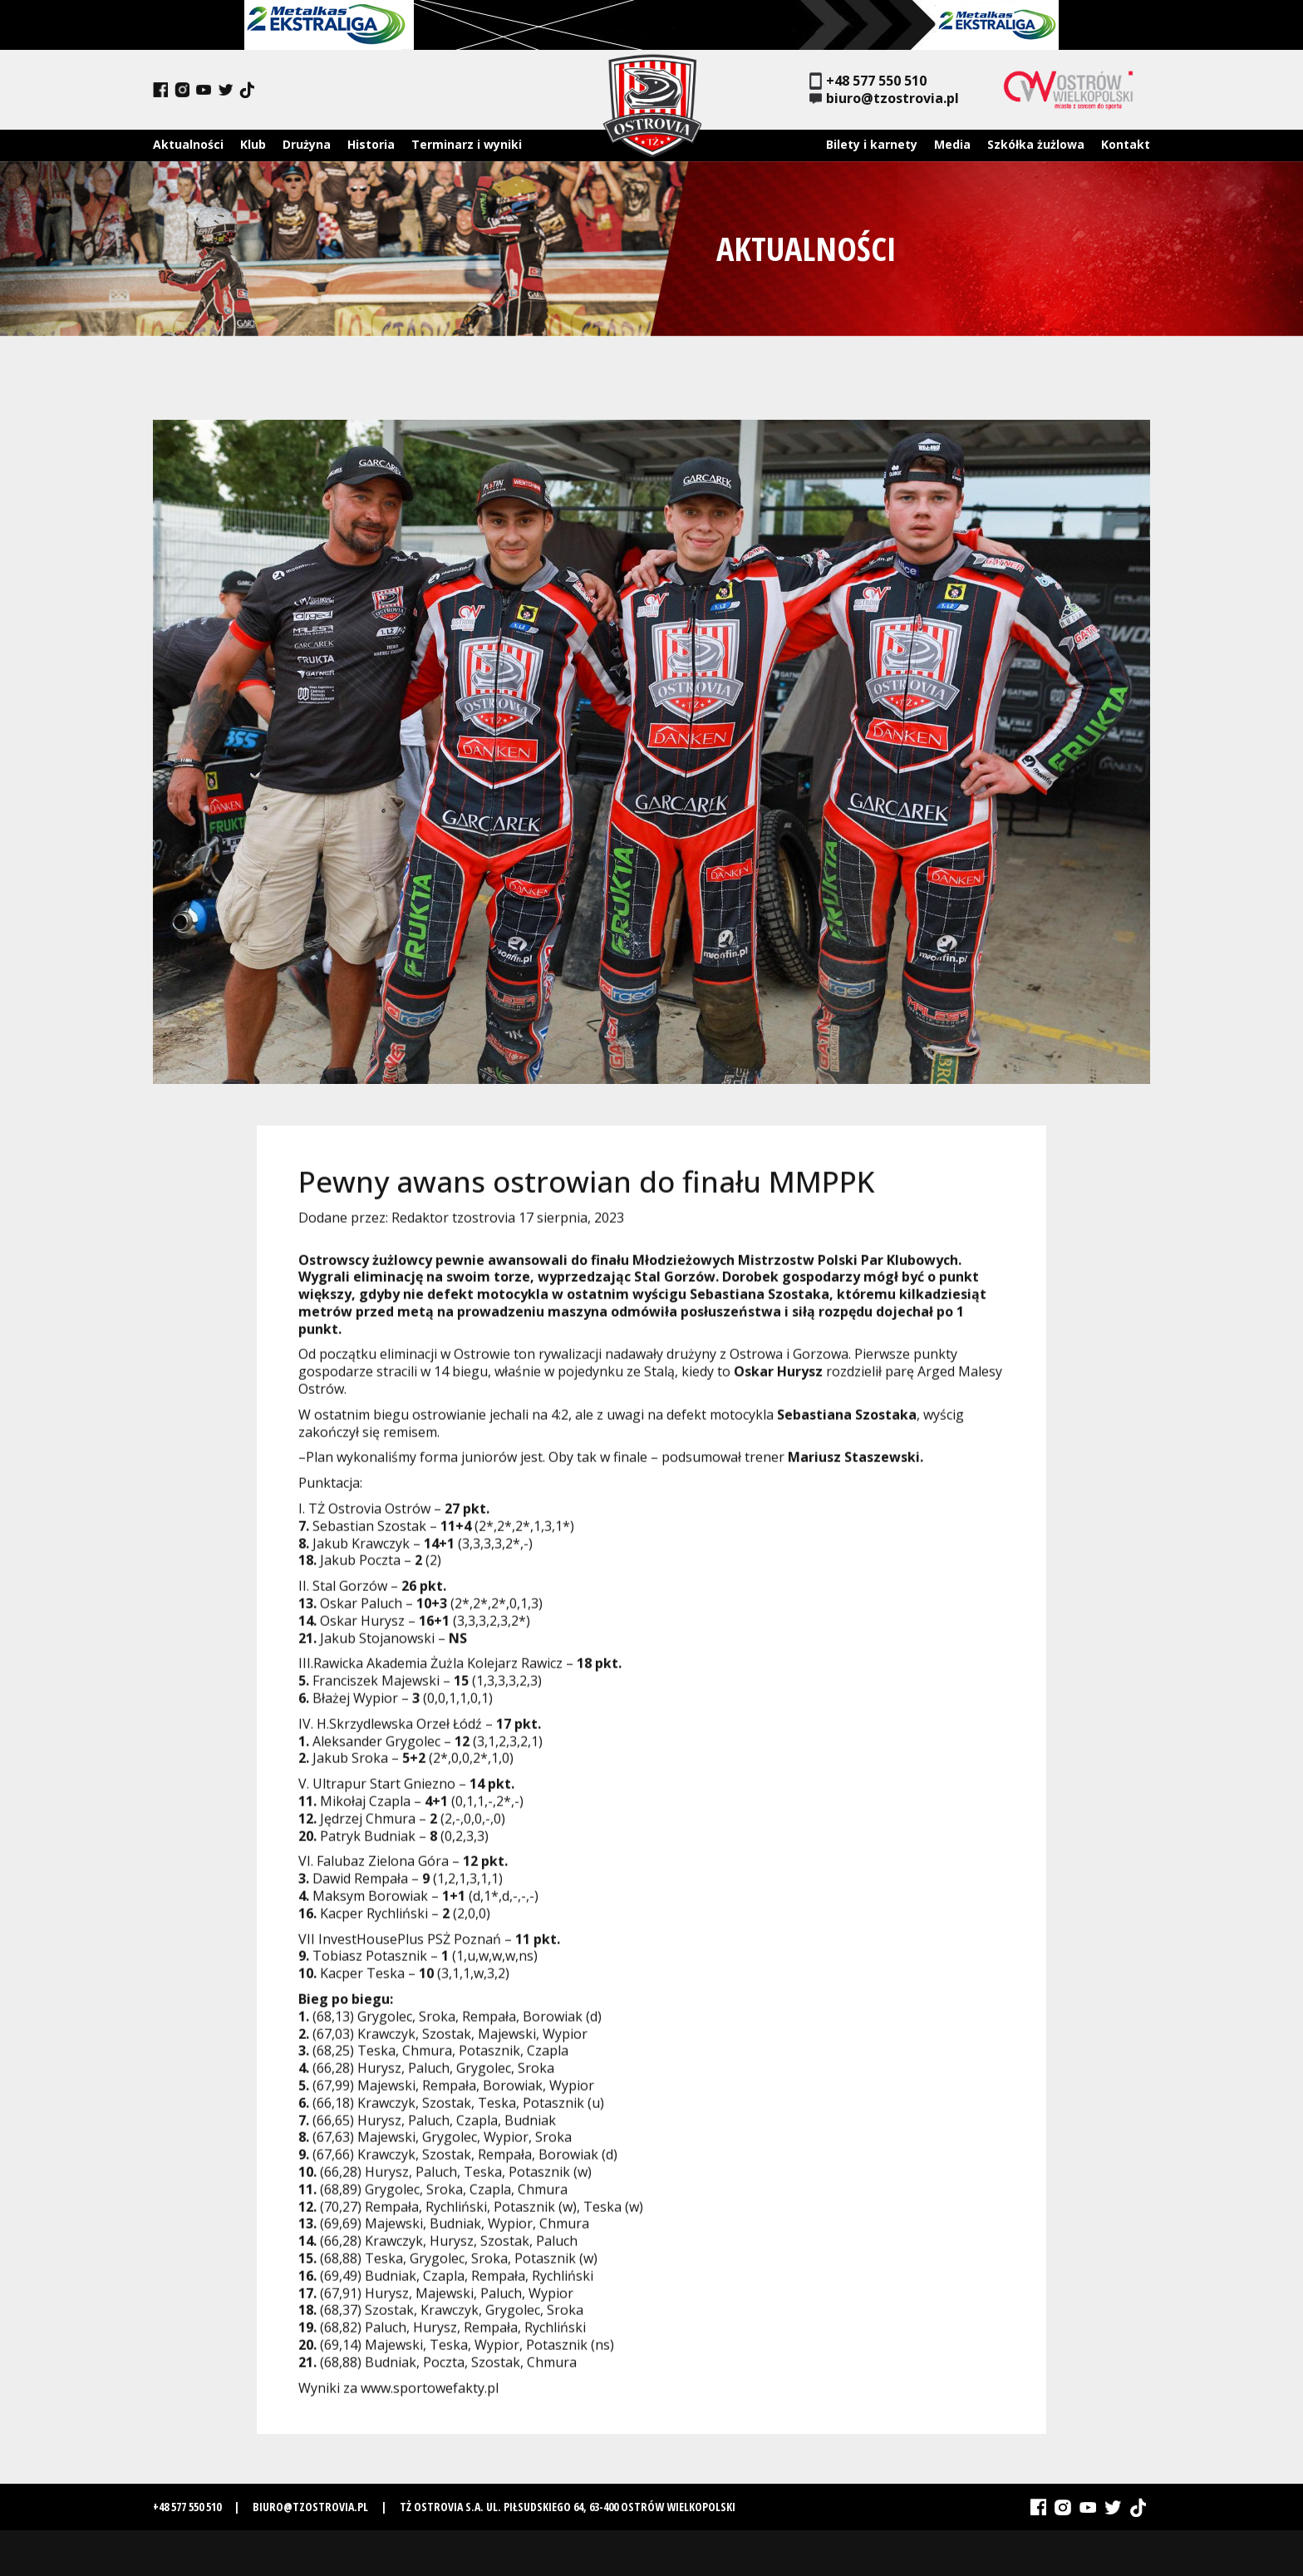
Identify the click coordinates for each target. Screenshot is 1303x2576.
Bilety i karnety (871, 144)
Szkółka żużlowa (1035, 144)
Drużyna (307, 144)
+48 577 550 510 (868, 81)
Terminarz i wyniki (466, 144)
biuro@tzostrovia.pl (884, 98)
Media (952, 144)
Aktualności (188, 144)
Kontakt (1125, 144)
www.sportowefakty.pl (430, 2395)
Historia (371, 144)
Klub (253, 144)
